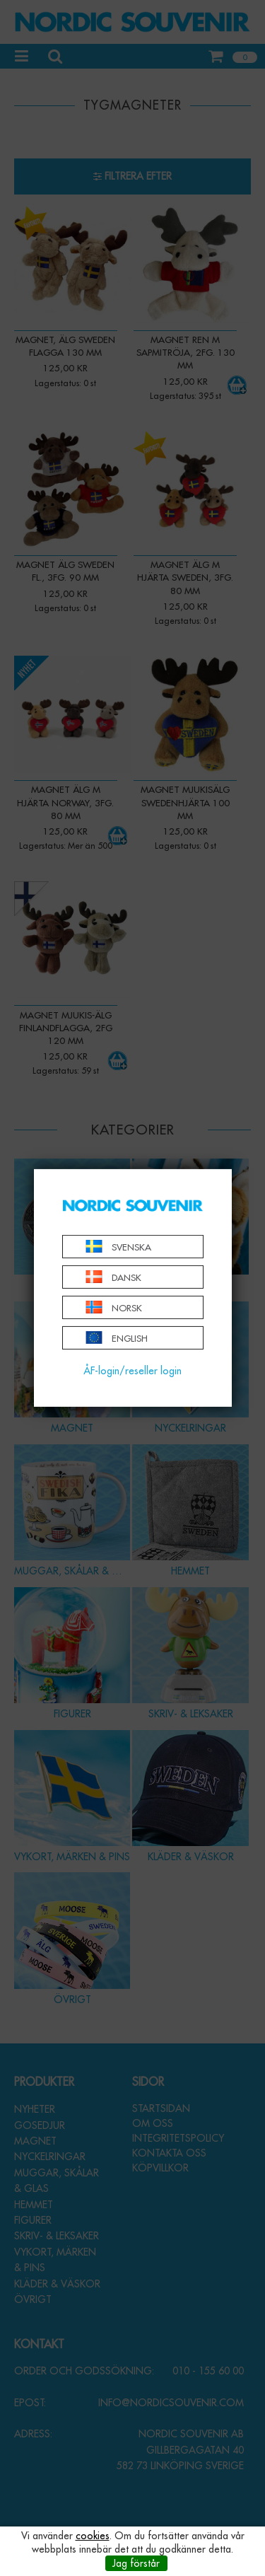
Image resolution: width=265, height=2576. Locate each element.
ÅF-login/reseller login (132, 1370)
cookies (93, 2535)
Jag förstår (136, 2563)
